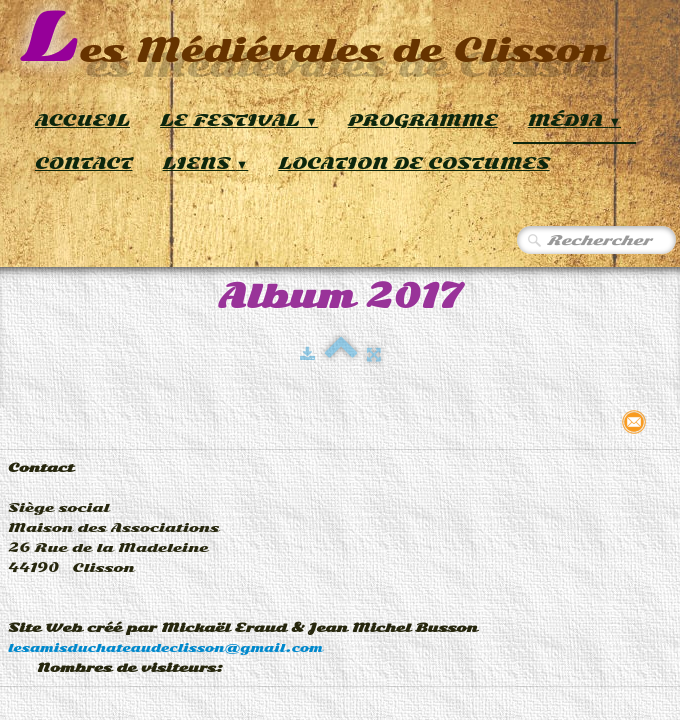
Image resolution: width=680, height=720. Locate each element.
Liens (206, 163)
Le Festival (239, 120)
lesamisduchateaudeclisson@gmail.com (165, 648)
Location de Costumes (413, 163)
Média (574, 120)
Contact (84, 163)
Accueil (82, 120)
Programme (423, 120)
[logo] (314, 39)
